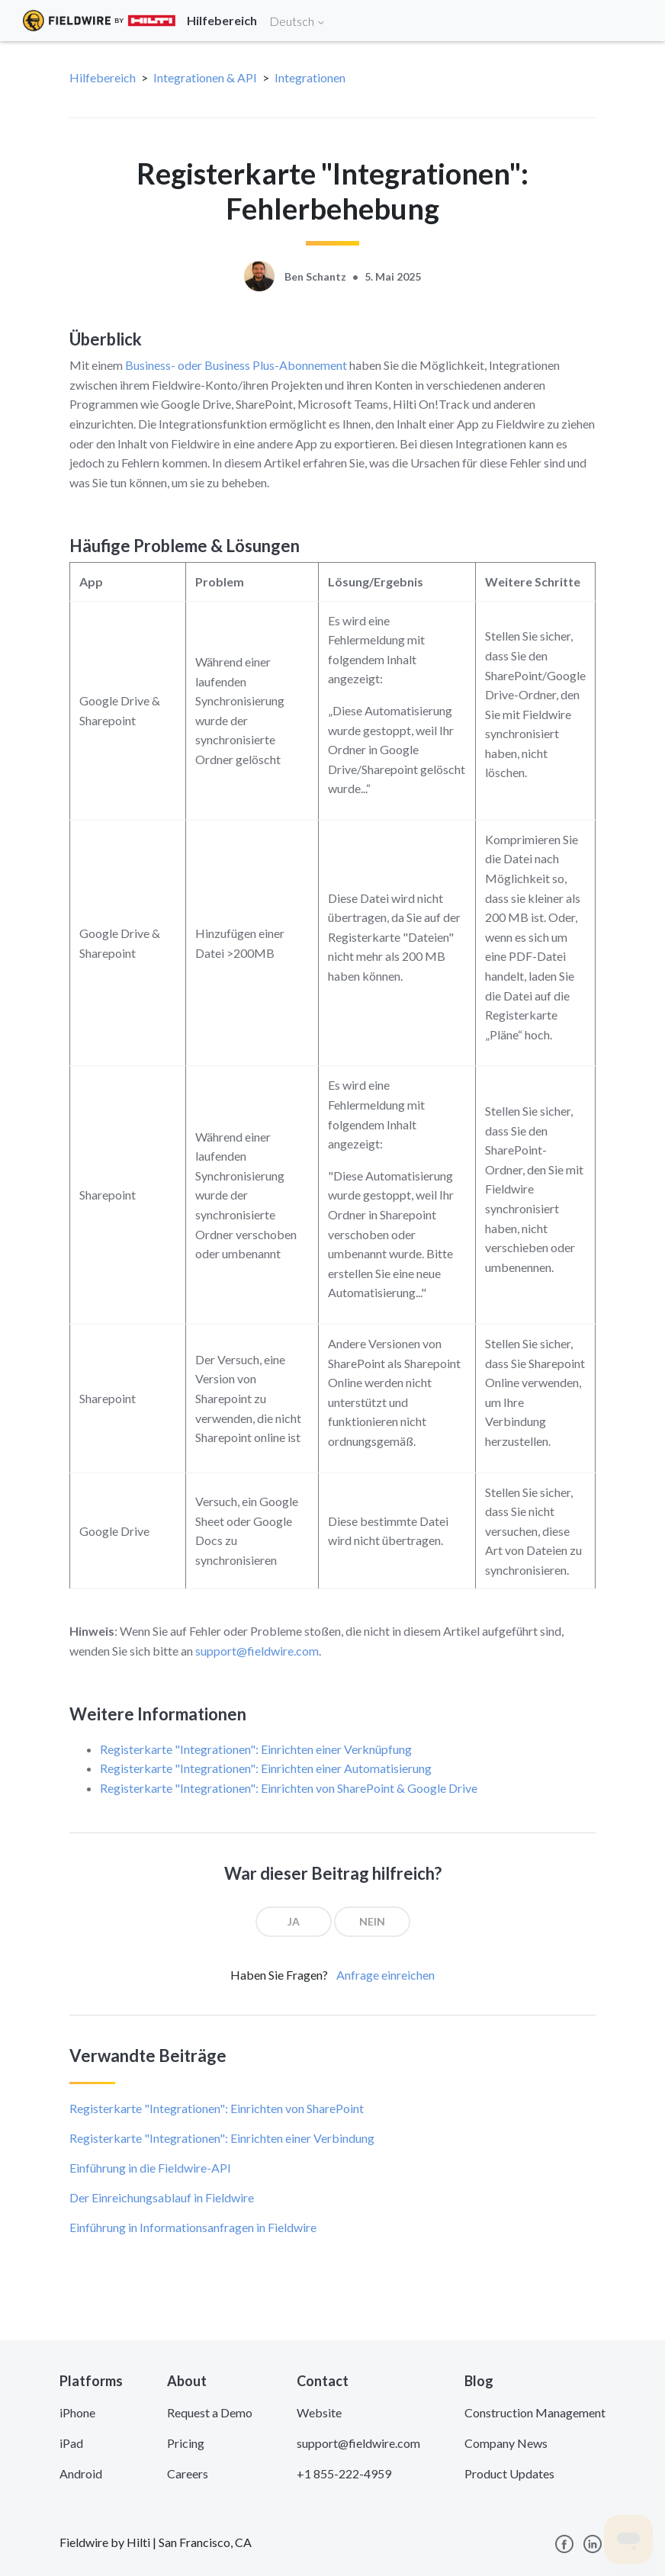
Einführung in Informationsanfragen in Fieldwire (192, 2227)
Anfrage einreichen (385, 1974)
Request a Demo (209, 2412)
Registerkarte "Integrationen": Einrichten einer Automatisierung (266, 1768)
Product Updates (509, 2473)
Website (319, 2412)
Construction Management (535, 2412)
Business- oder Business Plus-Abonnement (236, 365)
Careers (187, 2473)
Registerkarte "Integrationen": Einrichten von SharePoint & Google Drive (288, 1788)
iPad (71, 2443)
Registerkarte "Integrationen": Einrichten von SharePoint (216, 2108)
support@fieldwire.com (257, 1650)
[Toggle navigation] (634, 20)
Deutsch (297, 21)
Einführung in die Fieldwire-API (150, 2167)
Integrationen (310, 77)
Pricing (185, 2443)
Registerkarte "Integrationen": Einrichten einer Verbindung (221, 2138)
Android (80, 2473)
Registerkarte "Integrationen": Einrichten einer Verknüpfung (256, 1749)
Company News (506, 2443)
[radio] (293, 1921)
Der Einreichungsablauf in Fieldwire (161, 2197)
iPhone (77, 2412)
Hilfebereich (102, 77)
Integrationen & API (205, 77)
